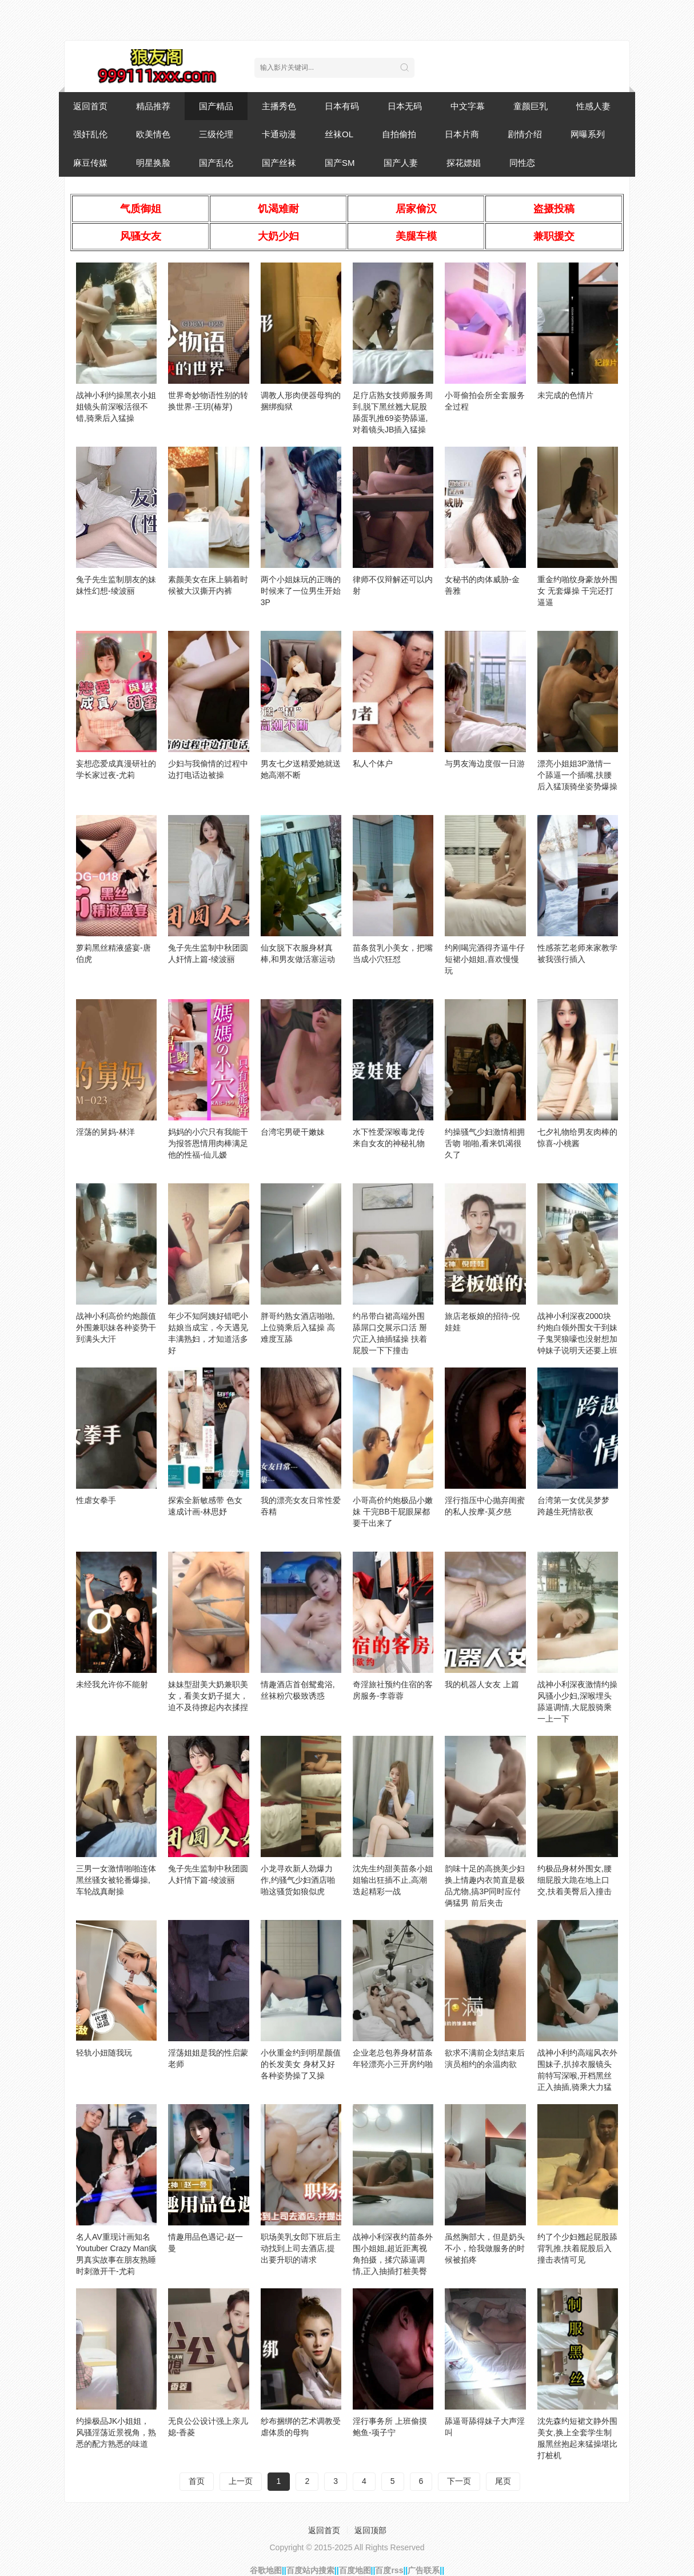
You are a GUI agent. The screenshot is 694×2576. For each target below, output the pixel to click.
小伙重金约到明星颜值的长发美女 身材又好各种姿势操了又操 (301, 2064)
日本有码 (342, 106)
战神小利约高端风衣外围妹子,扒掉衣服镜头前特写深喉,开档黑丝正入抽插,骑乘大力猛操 (577, 2075)
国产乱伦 (216, 163)
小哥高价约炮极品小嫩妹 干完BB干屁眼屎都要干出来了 (393, 1512)
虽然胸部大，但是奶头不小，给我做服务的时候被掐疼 (485, 2248)
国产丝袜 (279, 163)
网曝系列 (588, 134)
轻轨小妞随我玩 (104, 2052)
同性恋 (522, 163)
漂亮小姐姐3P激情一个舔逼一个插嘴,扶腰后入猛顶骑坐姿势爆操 (577, 775)
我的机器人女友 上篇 (482, 1684)
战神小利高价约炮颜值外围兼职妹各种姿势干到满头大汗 (116, 1327)
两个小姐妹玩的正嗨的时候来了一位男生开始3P (301, 591)
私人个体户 (373, 763)
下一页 (459, 2481)
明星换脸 (153, 163)
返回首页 (90, 106)
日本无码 (405, 106)
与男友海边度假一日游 (485, 763)
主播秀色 (279, 106)
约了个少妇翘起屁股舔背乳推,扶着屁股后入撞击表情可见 (577, 2248)
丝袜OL (339, 134)
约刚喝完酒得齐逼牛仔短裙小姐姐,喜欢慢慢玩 (485, 959)
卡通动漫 (279, 134)
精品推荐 (153, 106)
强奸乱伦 (90, 134)
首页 (197, 2481)
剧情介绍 (525, 134)
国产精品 (216, 106)
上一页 (241, 2481)
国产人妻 (401, 163)
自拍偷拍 (399, 134)
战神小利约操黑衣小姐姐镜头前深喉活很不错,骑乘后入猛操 (116, 407)
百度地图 (355, 2570)
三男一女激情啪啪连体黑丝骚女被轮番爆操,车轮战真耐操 (116, 1880)
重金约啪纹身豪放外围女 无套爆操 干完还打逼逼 (577, 591)
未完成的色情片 (565, 395)
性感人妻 (593, 106)
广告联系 (424, 2570)
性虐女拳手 (96, 1500)
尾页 (503, 2481)
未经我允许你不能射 (112, 1684)
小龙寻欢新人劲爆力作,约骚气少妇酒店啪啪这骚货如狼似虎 (298, 1880)
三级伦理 (216, 134)
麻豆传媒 (90, 163)
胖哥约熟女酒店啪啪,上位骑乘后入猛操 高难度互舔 (298, 1327)
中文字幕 (467, 106)
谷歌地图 (266, 2570)
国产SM (340, 163)
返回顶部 (370, 2530)
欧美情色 (153, 134)
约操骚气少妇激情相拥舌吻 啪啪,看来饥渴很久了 (485, 1143)
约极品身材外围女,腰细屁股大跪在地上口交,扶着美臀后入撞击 (574, 1880)
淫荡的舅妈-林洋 (105, 1131)
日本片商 (462, 134)
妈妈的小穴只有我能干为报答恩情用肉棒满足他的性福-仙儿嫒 (208, 1143)
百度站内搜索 (310, 2570)
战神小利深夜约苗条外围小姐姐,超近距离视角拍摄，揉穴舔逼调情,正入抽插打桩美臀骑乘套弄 (393, 2259)
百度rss (389, 2570)
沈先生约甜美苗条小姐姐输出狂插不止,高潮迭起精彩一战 (393, 1880)
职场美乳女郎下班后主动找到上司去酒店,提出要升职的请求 (301, 2248)
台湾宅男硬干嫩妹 (293, 1131)
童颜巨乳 (530, 106)
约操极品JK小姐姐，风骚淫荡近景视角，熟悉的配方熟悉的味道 (116, 2432)
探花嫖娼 (463, 163)
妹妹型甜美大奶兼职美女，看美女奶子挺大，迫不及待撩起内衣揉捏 (208, 1696)
